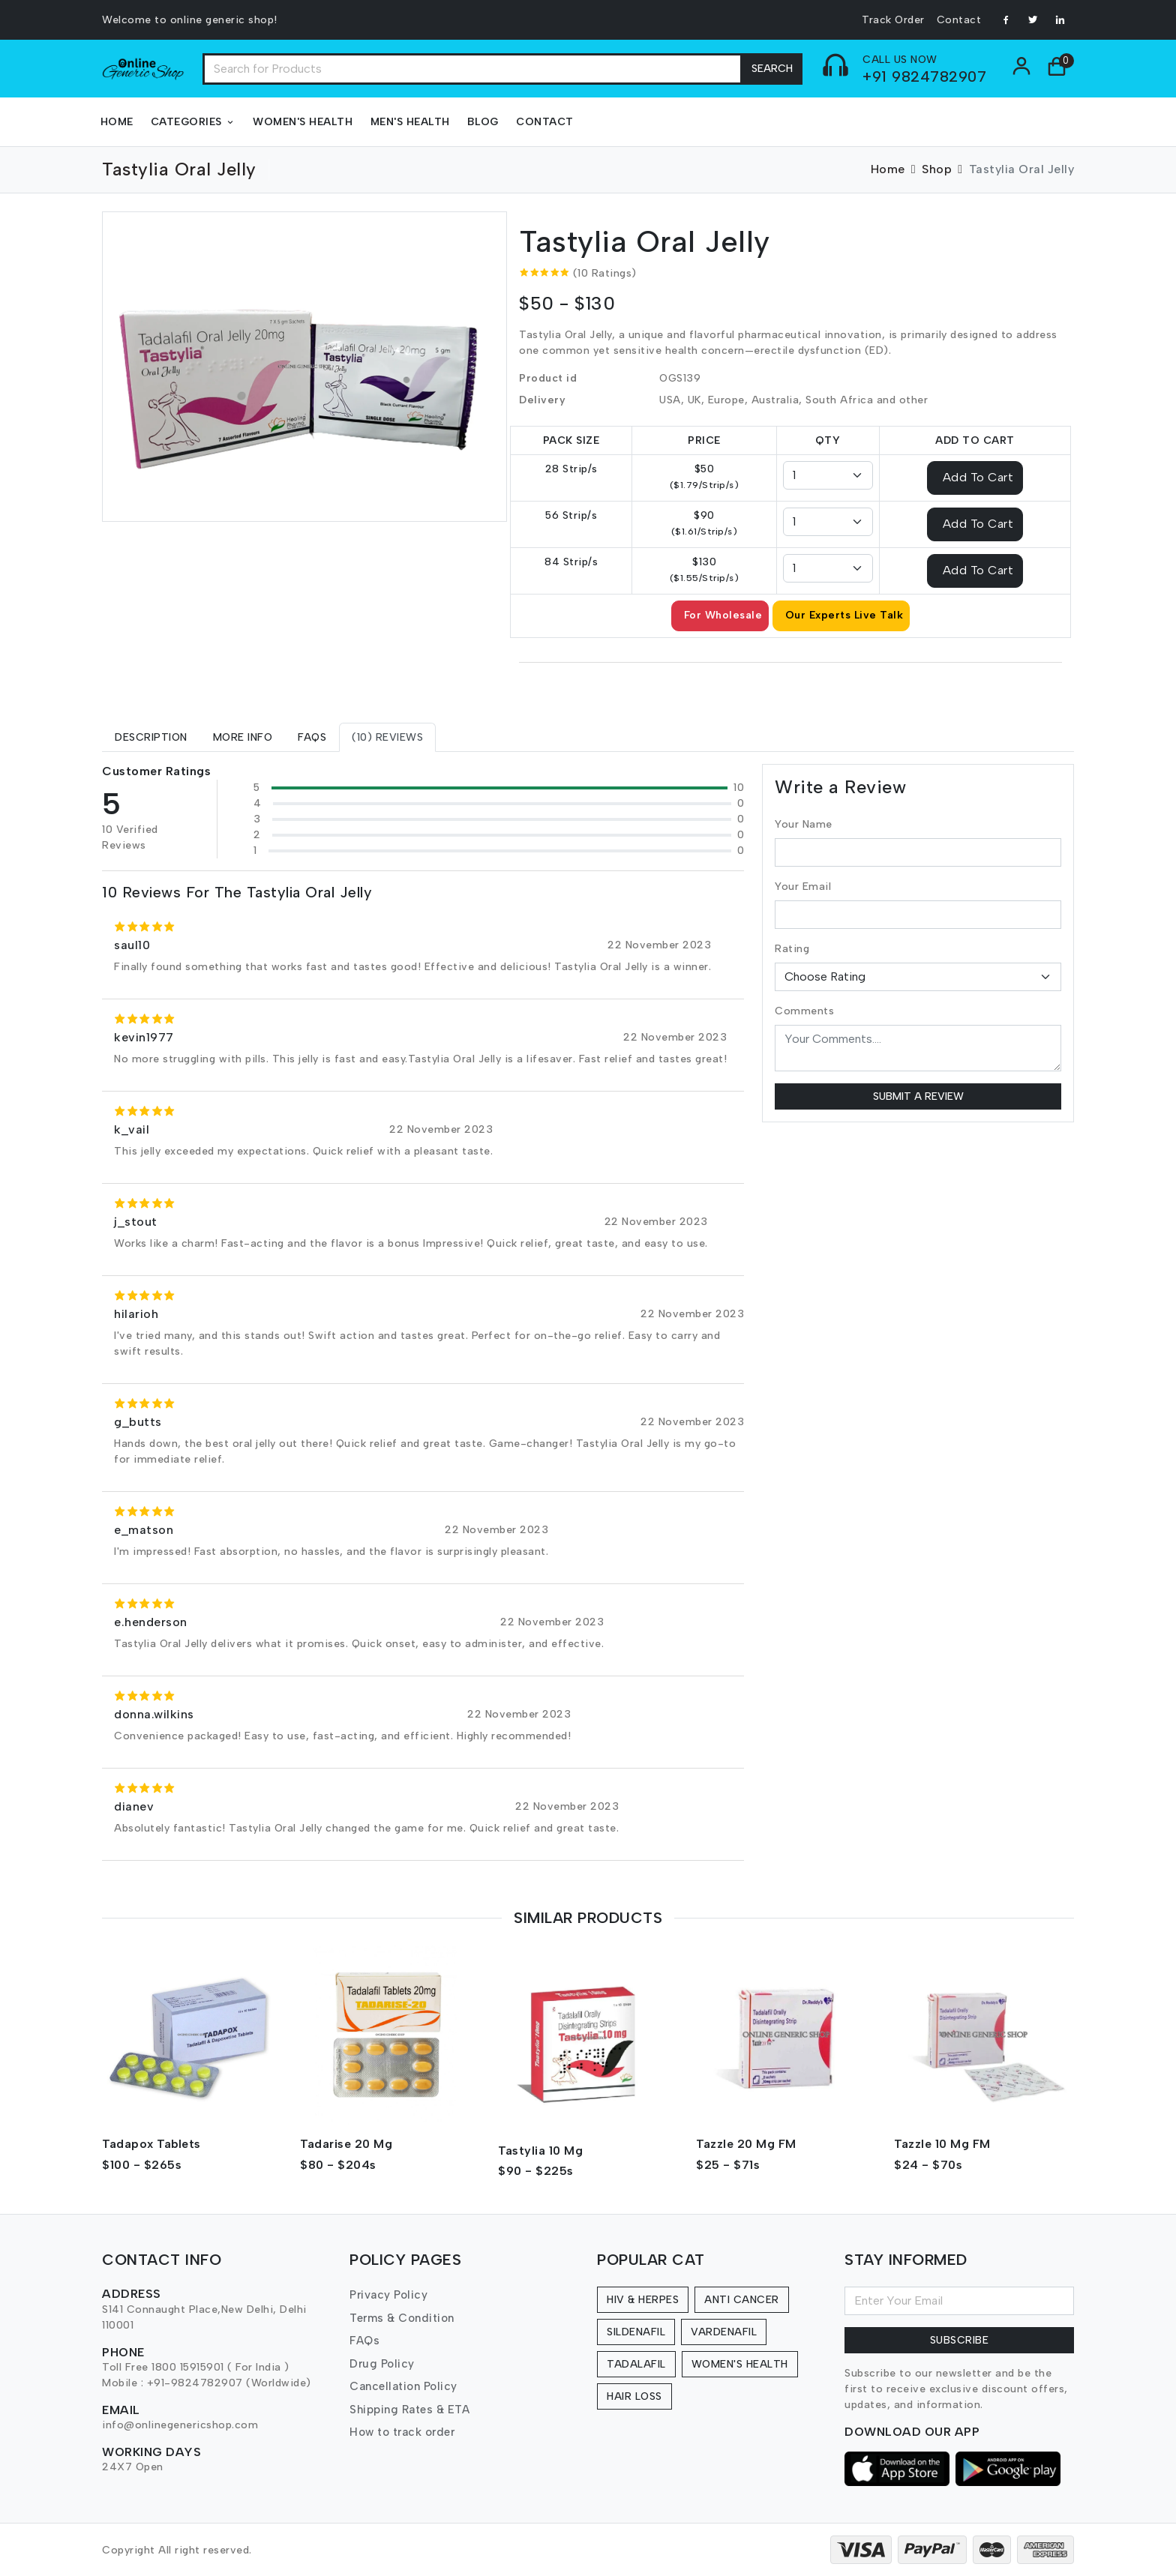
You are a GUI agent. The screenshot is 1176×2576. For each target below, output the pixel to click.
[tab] (151, 737)
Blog (483, 121)
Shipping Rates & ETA (410, 2409)
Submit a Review (918, 1096)
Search (772, 68)
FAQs (365, 2340)
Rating (792, 948)
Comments (804, 1011)
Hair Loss (634, 2396)
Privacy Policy (389, 2295)
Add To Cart (978, 476)
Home (117, 121)
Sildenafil (636, 2332)
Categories (193, 121)
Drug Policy (382, 2364)
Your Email (803, 886)
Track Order (893, 19)
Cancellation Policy (404, 2386)
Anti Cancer (741, 2299)
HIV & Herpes (643, 2299)
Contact (959, 19)
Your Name (803, 824)
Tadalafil (636, 2364)
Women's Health (302, 121)
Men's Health (410, 121)
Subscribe (959, 2340)
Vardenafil (724, 2332)
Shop (937, 169)
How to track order (402, 2432)
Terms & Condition (402, 2318)
